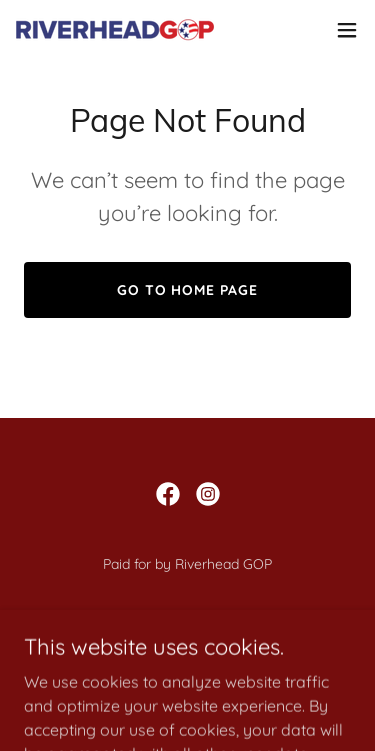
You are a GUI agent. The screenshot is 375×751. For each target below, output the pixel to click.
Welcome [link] (188, 620)
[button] (347, 30)
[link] (118, 30)
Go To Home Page (188, 290)
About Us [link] (187, 646)
